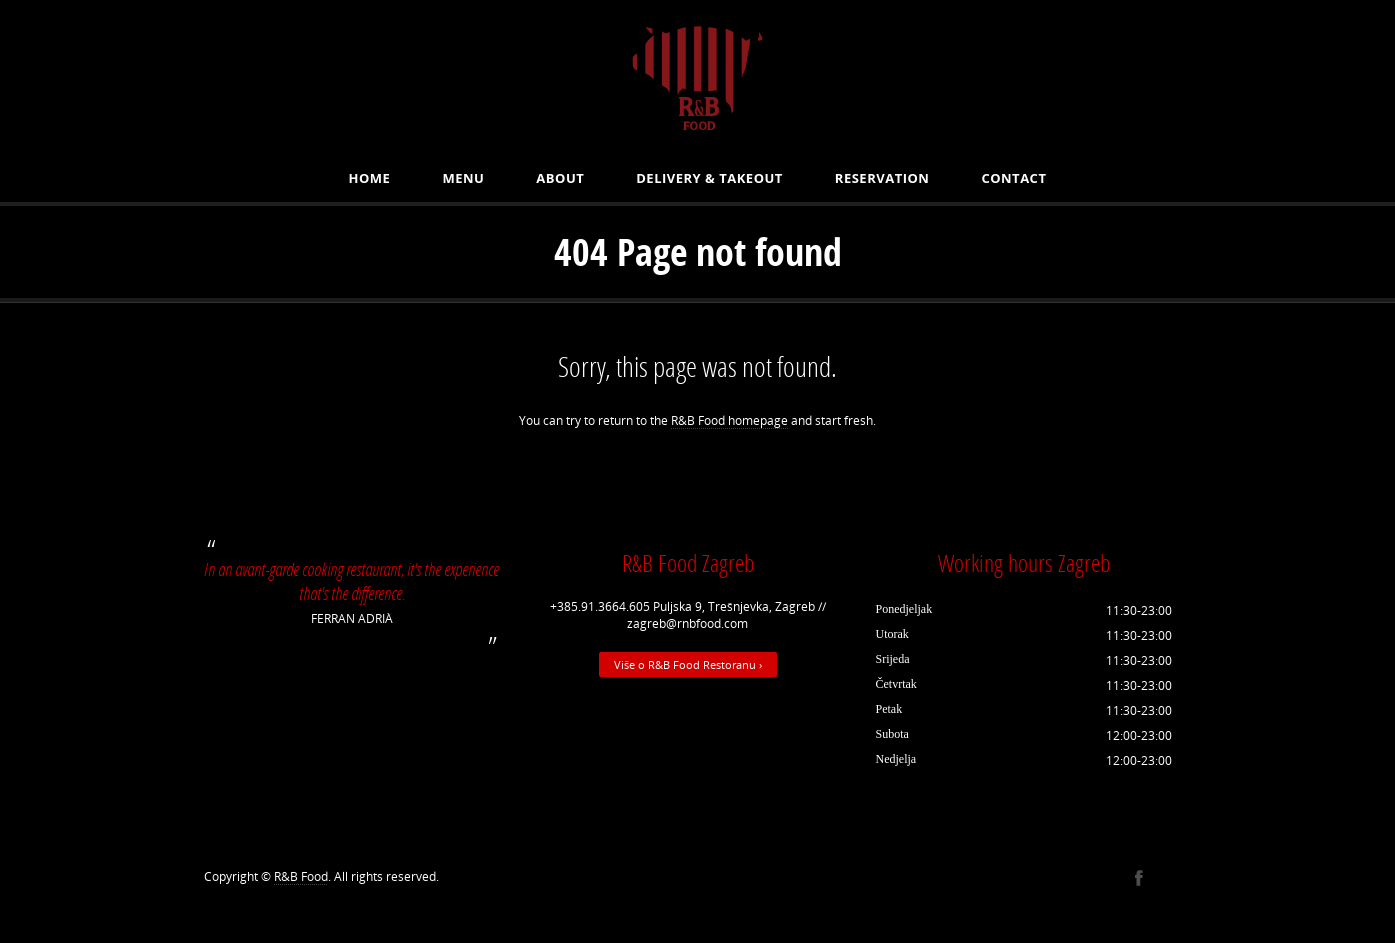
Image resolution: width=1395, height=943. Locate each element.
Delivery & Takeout (709, 178)
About (560, 178)
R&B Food (301, 876)
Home (370, 178)
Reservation (882, 178)
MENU (463, 178)
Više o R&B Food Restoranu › (688, 664)
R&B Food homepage (729, 420)
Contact (1013, 178)
